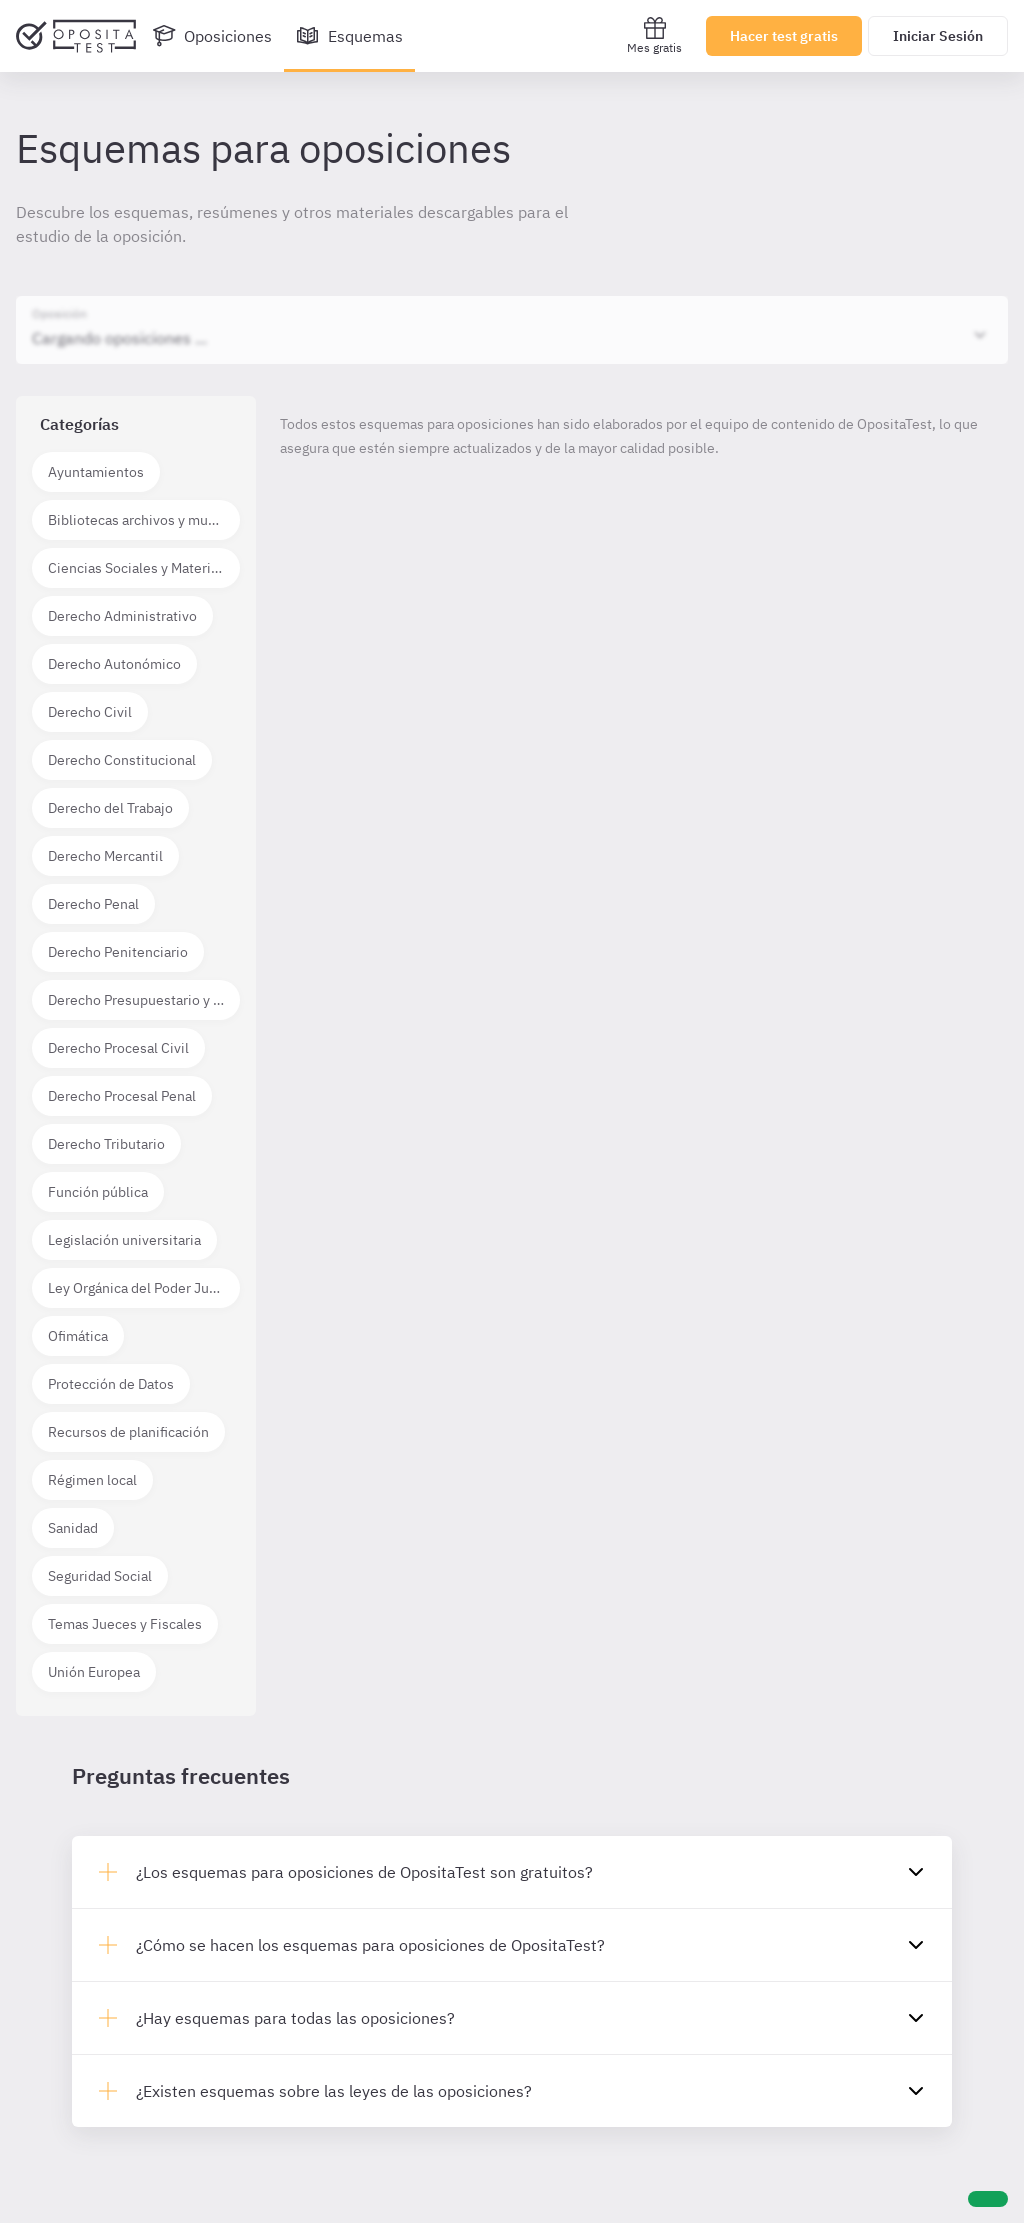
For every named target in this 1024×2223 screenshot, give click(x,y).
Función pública (98, 1192)
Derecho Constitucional (122, 760)
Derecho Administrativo (122, 616)
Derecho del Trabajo (110, 808)
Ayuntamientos (96, 472)
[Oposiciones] (212, 36)
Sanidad (73, 1528)
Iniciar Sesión (938, 36)
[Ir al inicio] (76, 36)
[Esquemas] (349, 36)
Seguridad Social (100, 1576)
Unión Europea (94, 1672)
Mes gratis (654, 35)
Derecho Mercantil (105, 856)
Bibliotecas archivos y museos (143, 520)
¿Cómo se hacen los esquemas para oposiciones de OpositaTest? (370, 1945)
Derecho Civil (90, 712)
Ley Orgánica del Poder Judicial (144, 1288)
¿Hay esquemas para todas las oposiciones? (295, 2018)
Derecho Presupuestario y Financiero (144, 1000)
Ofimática (78, 1336)
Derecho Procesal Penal (122, 1096)
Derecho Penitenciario (118, 952)
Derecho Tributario (106, 1144)
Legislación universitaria (124, 1240)
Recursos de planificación (128, 1432)
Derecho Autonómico (114, 664)
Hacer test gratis (784, 36)
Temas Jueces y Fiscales (125, 1624)
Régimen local (92, 1480)
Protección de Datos (111, 1384)
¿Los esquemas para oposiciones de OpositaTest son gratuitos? (364, 1872)
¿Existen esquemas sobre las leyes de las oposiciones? (334, 2091)
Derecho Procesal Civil (118, 1048)
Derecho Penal (93, 904)
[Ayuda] (988, 2199)
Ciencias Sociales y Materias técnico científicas (144, 568)
